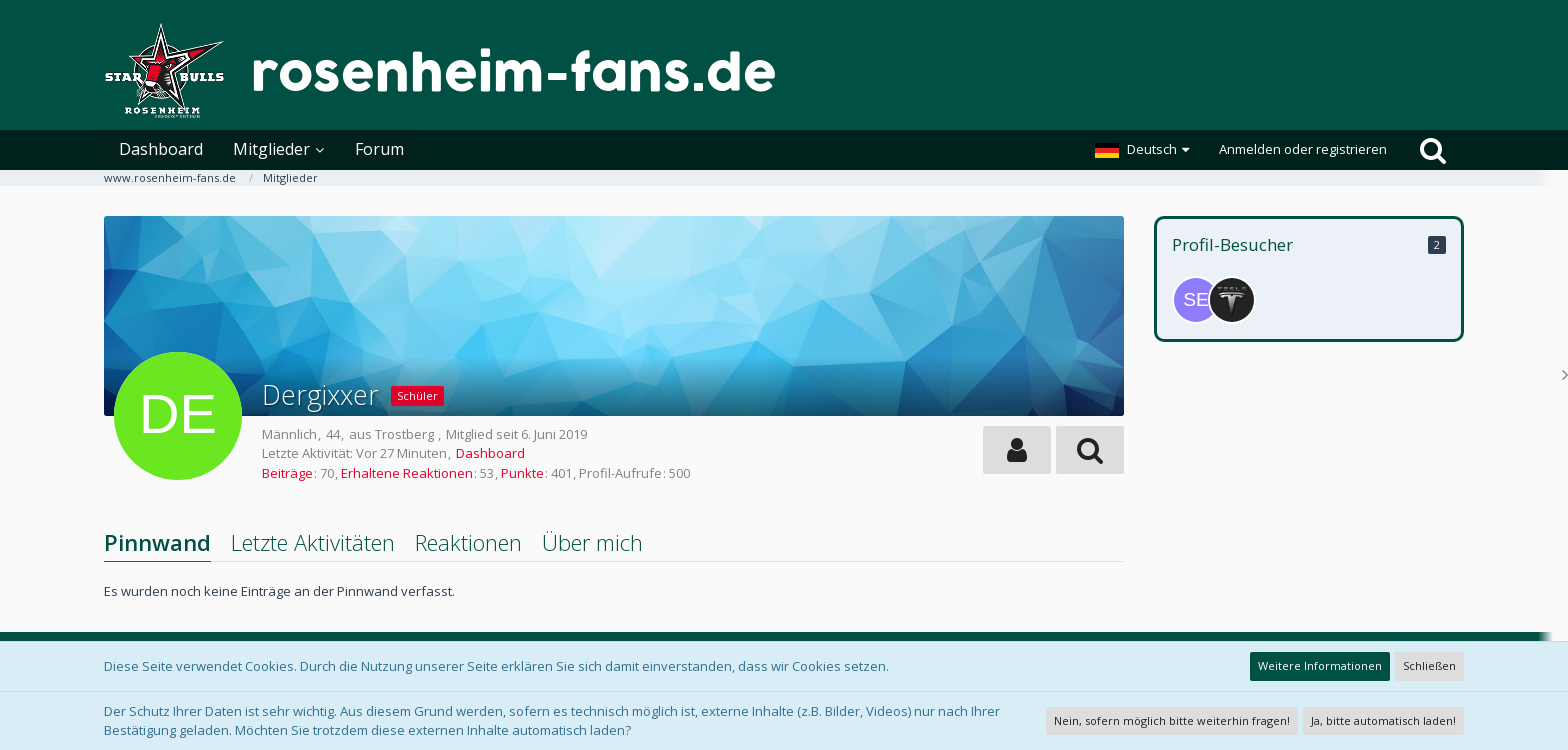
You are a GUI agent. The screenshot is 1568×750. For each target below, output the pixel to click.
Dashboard (490, 453)
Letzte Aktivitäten (313, 542)
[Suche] (1433, 150)
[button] (1142, 150)
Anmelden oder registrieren (1303, 149)
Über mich (592, 542)
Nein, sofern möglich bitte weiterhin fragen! (1172, 720)
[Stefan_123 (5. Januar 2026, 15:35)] (1232, 300)
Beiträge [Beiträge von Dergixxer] (287, 473)
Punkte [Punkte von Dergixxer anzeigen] (522, 473)
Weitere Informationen (1320, 665)
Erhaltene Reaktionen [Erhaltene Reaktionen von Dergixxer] (407, 473)
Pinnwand (157, 542)
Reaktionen (468, 542)
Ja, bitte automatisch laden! (1383, 720)
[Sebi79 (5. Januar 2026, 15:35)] (1196, 300)
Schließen (1429, 665)
